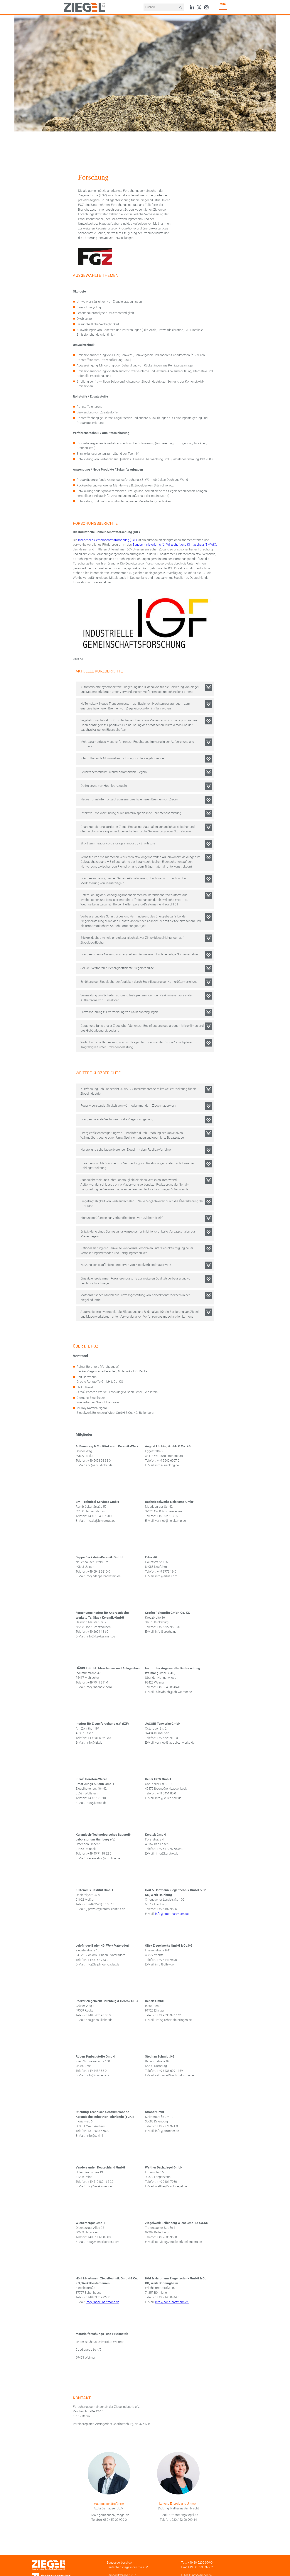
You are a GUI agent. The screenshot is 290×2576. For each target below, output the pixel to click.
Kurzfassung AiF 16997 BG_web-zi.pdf (208, 1133)
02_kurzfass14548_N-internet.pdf (208, 1180)
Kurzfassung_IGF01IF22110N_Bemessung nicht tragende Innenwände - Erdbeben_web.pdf (208, 1043)
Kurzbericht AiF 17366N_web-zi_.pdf (208, 1012)
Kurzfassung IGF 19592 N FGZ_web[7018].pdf (208, 879)
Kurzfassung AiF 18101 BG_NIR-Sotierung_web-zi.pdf (208, 955)
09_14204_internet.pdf (208, 1295)
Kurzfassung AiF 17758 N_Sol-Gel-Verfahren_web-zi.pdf (208, 968)
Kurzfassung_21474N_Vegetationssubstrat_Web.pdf (208, 720)
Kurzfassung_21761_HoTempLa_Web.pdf (208, 704)
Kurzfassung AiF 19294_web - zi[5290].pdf (208, 1150)
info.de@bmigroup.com (102, 1520)
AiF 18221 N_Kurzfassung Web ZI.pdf (208, 938)
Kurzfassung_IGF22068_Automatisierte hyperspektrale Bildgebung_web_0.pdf (208, 687)
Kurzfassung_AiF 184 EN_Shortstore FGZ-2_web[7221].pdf (208, 844)
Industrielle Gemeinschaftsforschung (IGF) (107, 540)
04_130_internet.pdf (208, 1218)
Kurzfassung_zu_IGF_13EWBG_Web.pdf (208, 800)
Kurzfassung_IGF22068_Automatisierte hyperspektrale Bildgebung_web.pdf (208, 1312)
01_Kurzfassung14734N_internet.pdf (208, 1163)
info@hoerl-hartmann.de (172, 1914)
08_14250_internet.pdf (208, 1279)
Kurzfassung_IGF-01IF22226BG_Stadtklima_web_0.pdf (208, 1026)
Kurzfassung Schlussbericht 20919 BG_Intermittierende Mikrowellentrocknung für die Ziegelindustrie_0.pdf (208, 1089)
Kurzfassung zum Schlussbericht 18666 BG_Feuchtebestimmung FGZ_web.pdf (208, 813)
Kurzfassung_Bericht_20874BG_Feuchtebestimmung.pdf (208, 742)
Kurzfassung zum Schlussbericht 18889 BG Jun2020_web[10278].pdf (208, 827)
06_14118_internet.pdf (208, 1248)
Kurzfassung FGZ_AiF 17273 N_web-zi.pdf (208, 1119)
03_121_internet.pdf (208, 1201)
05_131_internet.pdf (208, 1232)
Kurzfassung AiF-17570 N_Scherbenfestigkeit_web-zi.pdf (208, 982)
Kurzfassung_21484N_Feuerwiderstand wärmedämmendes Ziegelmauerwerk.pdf (208, 1106)
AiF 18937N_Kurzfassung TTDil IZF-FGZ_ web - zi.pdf (208, 895)
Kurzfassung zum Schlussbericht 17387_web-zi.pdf (208, 996)
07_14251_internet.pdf (208, 1265)
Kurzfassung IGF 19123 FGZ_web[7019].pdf (208, 857)
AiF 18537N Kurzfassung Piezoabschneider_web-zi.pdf (208, 917)
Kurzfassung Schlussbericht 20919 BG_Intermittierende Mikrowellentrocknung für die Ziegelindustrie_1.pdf (208, 759)
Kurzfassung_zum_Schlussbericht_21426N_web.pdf (208, 786)
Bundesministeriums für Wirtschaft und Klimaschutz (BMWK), (175, 544)
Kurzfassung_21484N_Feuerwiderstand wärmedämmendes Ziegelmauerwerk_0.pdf (208, 772)
